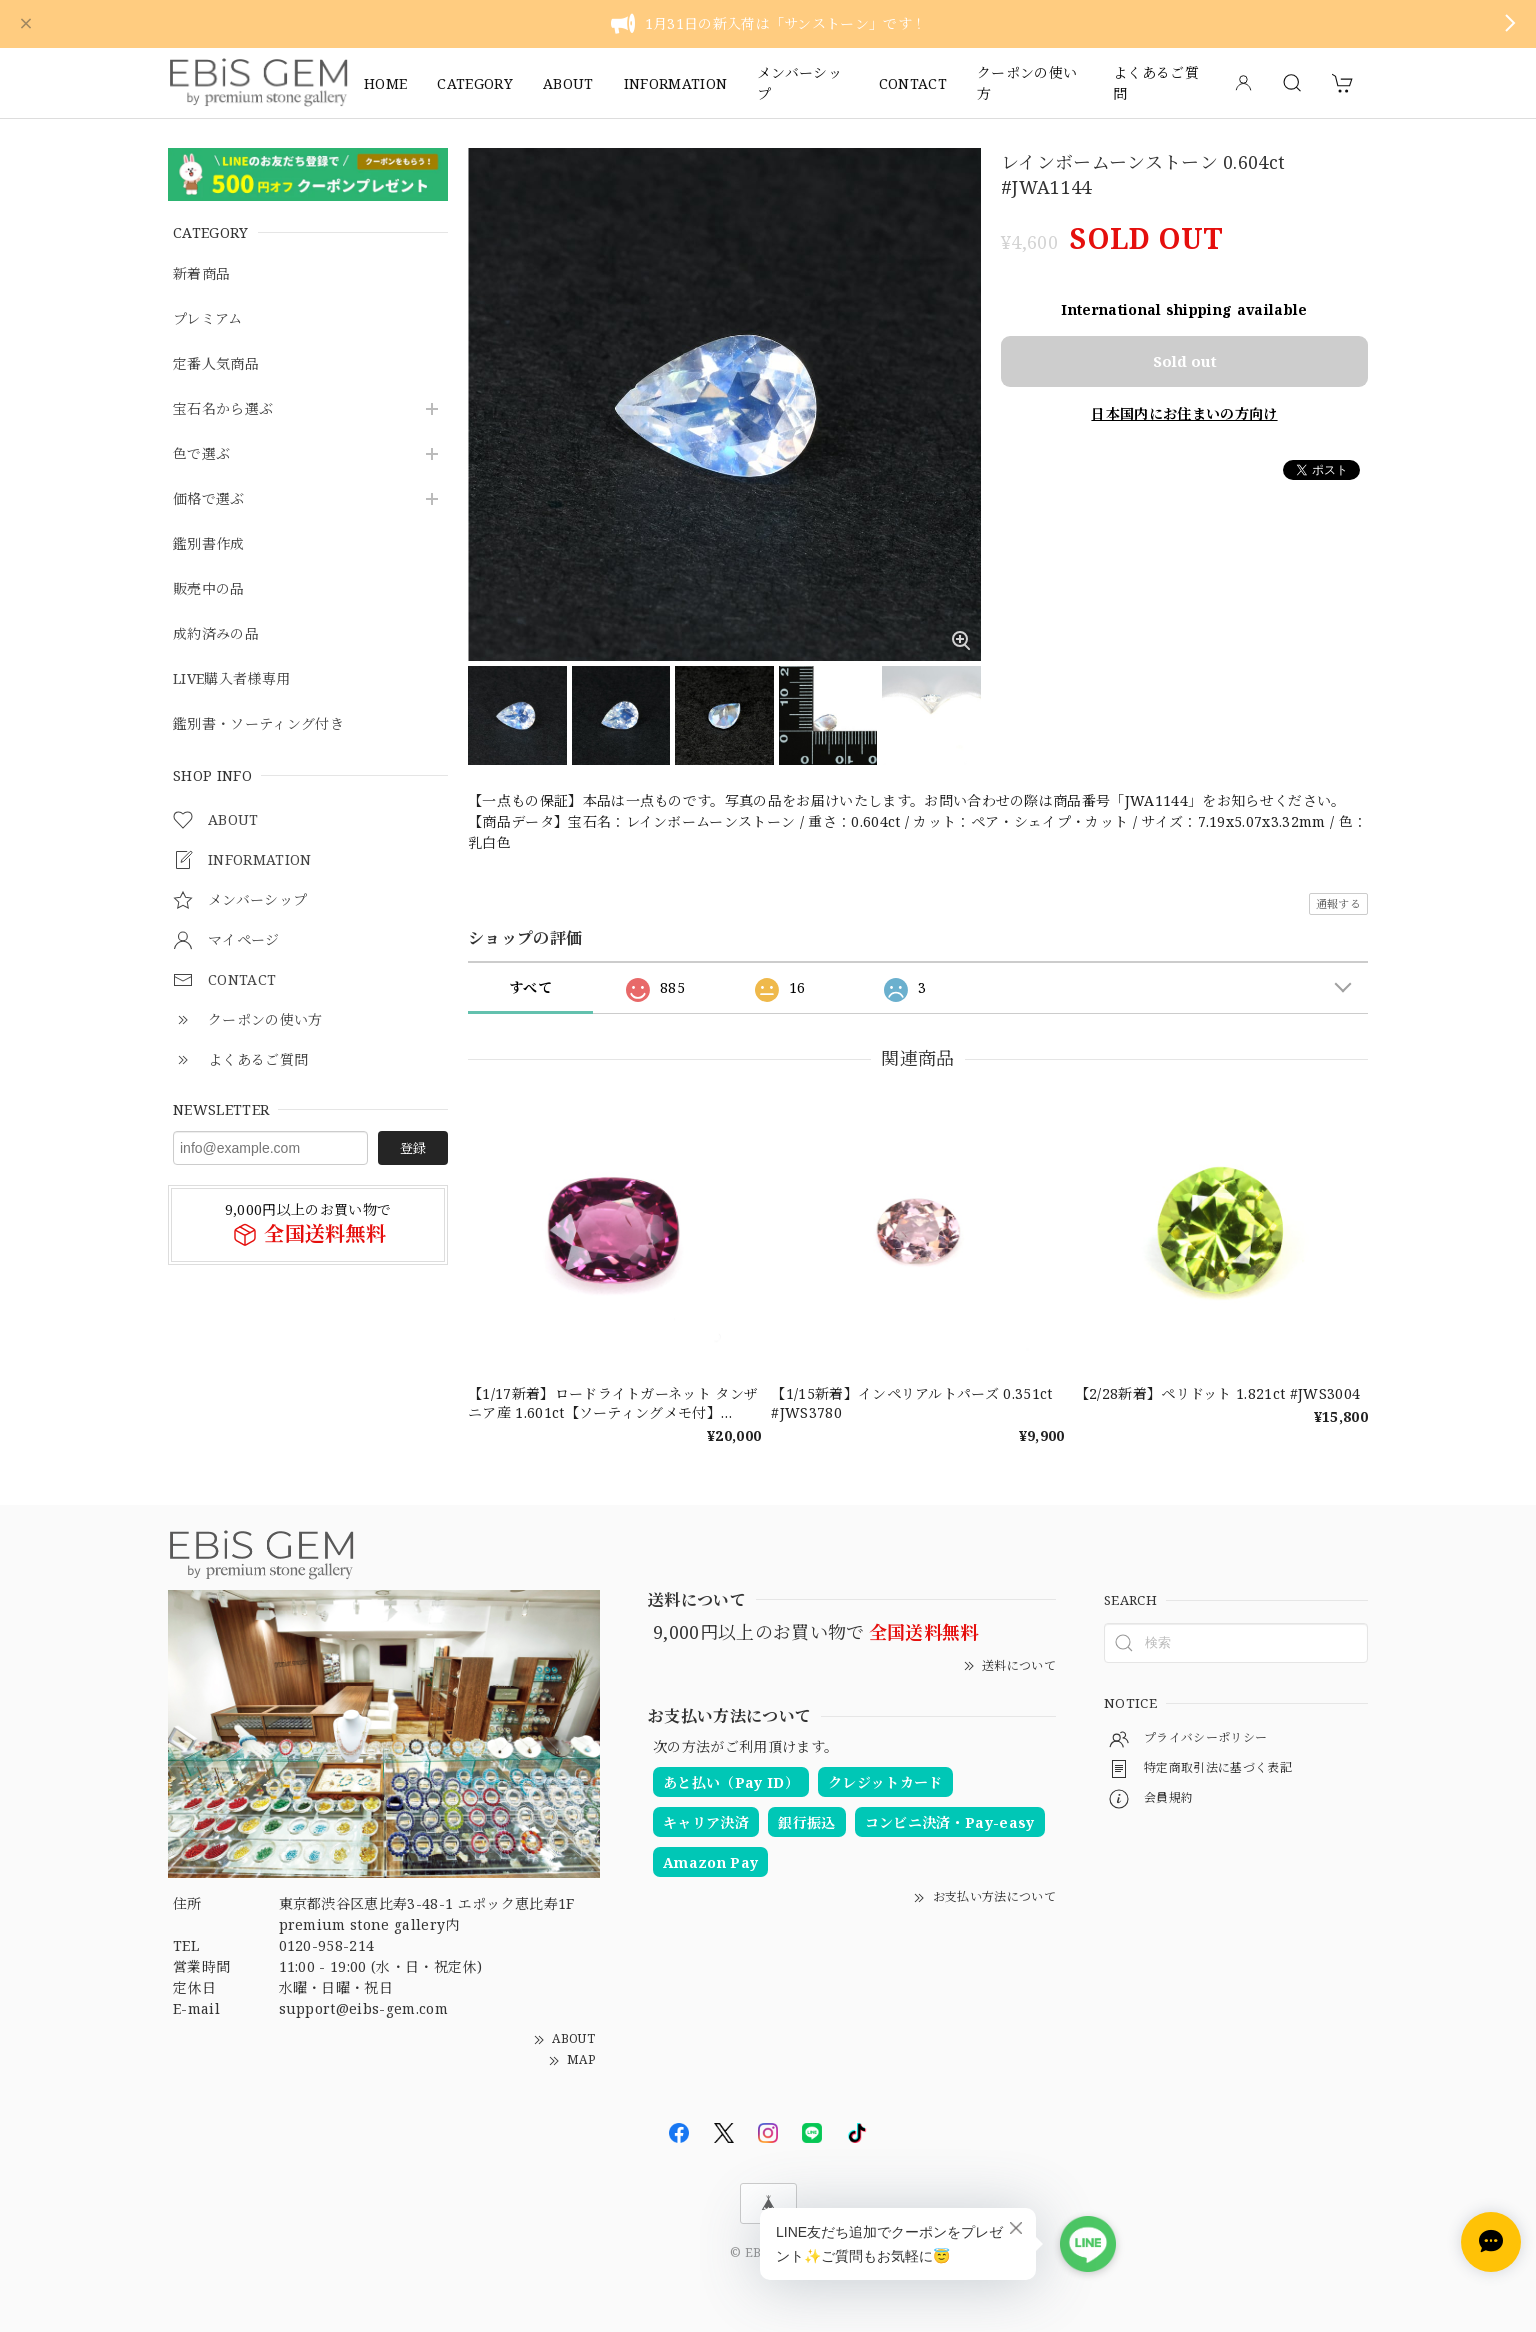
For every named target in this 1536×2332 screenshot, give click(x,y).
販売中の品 (209, 589)
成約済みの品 (216, 634)
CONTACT (913, 83)
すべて (530, 987)
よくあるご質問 (1156, 83)
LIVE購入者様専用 (231, 679)
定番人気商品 (216, 364)
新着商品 (201, 274)
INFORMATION (676, 83)
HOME (385, 83)
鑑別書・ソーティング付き (258, 724)
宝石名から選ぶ (223, 409)
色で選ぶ (201, 454)
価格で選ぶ (209, 499)
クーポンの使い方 (1027, 83)
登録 (413, 1148)
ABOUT (568, 83)
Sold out (1185, 361)
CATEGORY (475, 83)
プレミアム (208, 319)
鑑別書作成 (209, 544)
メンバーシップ (799, 83)
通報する (1338, 903)
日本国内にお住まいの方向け (1184, 413)
